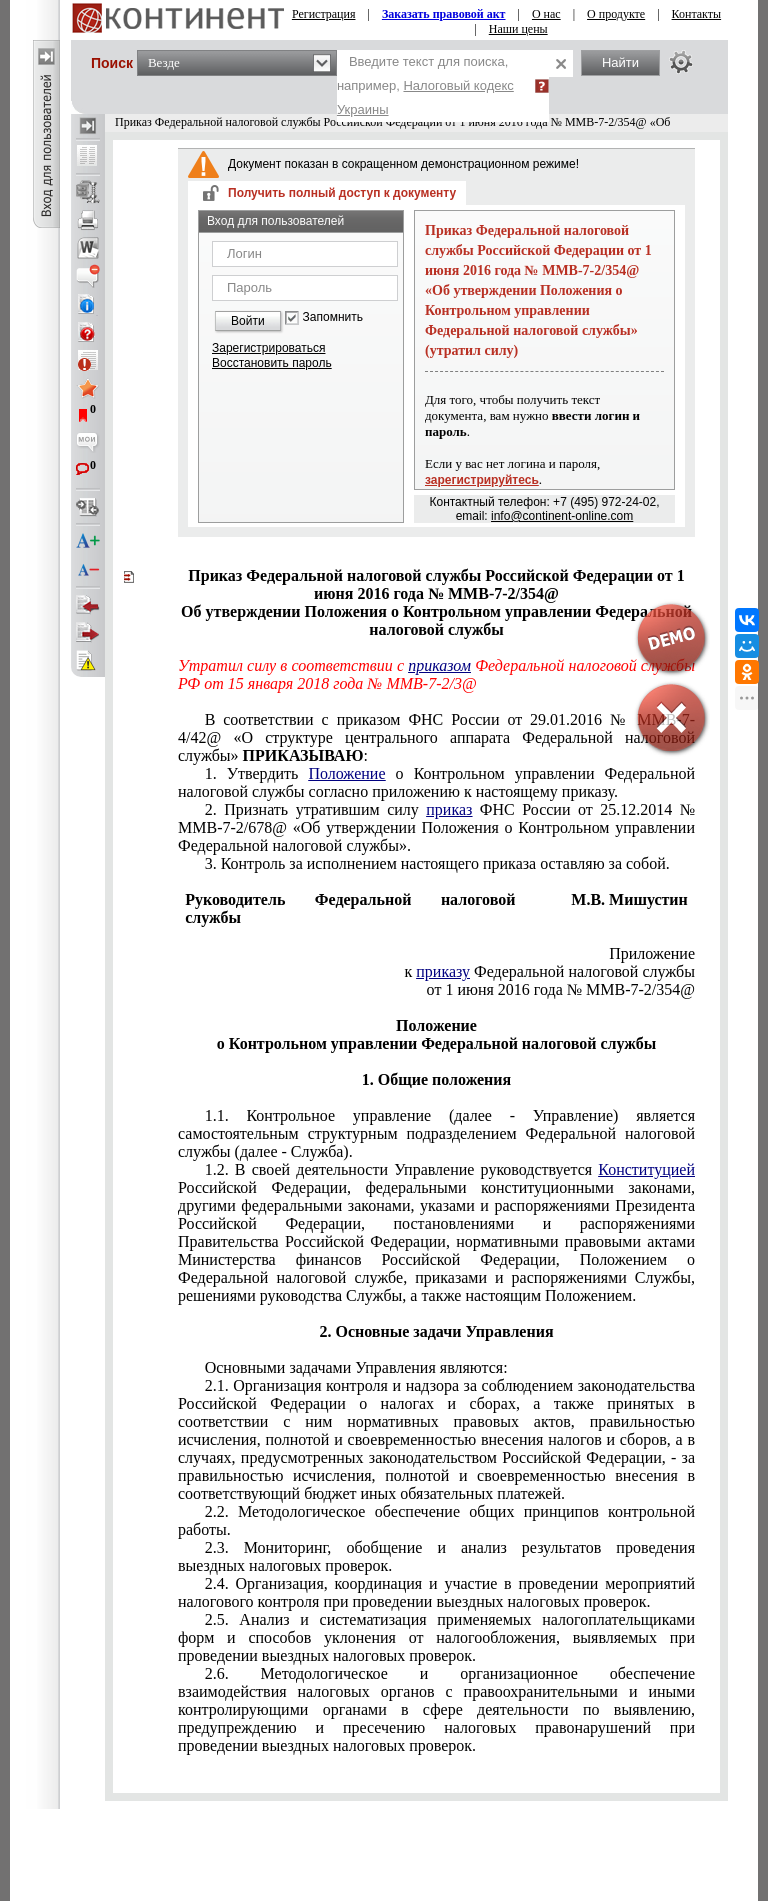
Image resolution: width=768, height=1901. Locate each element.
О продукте (616, 14)
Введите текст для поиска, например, (425, 85)
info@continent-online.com (562, 516)
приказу (443, 971)
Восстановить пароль (272, 363)
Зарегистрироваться (268, 348)
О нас (546, 14)
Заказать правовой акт (444, 14)
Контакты (697, 14)
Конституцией (646, 1169)
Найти (620, 62)
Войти (248, 321)
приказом (439, 665)
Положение (346, 773)
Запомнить (333, 317)
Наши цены (518, 29)
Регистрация (324, 14)
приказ (449, 809)
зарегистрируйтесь (482, 480)
